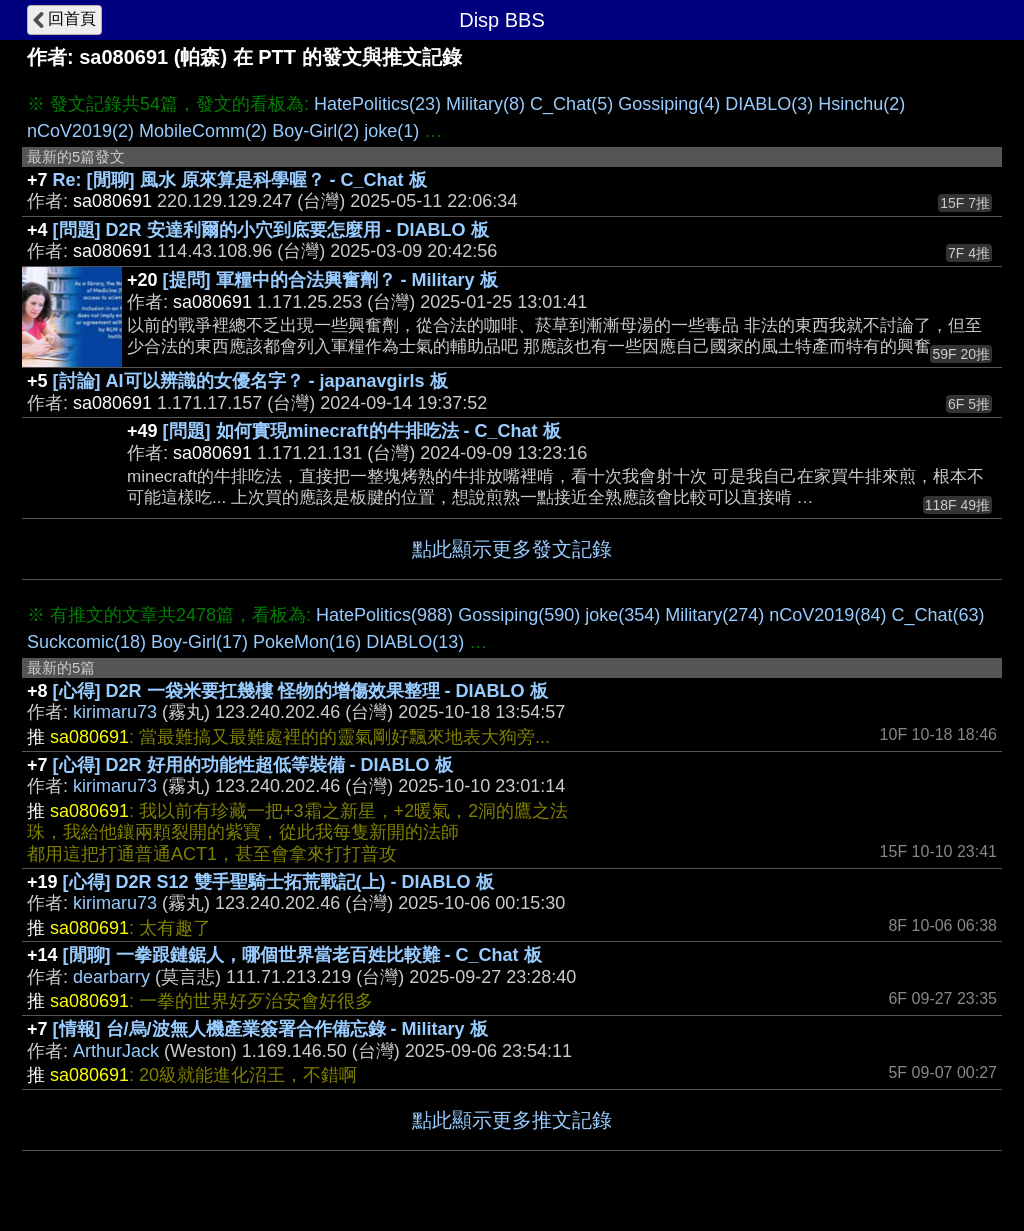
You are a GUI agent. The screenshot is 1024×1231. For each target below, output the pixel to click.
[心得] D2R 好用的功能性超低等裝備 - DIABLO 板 (253, 765)
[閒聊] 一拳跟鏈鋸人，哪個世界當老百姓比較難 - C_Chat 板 (302, 955)
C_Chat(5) (571, 104)
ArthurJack (116, 1051)
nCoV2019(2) (80, 131)
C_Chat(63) (937, 615)
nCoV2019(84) (827, 615)
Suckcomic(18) (86, 642)
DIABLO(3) (769, 104)
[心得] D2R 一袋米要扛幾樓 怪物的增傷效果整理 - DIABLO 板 (300, 691)
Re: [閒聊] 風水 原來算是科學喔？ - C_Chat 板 (240, 180)
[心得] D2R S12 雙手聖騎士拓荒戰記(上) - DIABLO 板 (278, 882)
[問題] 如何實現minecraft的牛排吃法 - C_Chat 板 (362, 431)
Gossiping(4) (669, 104)
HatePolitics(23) (377, 104)
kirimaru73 (115, 712)
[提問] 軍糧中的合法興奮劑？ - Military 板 (330, 280)
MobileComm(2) (203, 131)
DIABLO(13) (415, 642)
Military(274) (714, 615)
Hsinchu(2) (861, 104)
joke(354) (622, 615)
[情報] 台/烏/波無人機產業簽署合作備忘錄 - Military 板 (270, 1029)
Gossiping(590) (519, 615)
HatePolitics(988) (384, 615)
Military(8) (485, 104)
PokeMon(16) (307, 642)
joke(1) (391, 131)
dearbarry (111, 977)
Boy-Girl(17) (199, 642)
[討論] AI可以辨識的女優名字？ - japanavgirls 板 (250, 381)
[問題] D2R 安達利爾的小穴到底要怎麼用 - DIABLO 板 (271, 230)
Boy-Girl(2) (315, 131)
